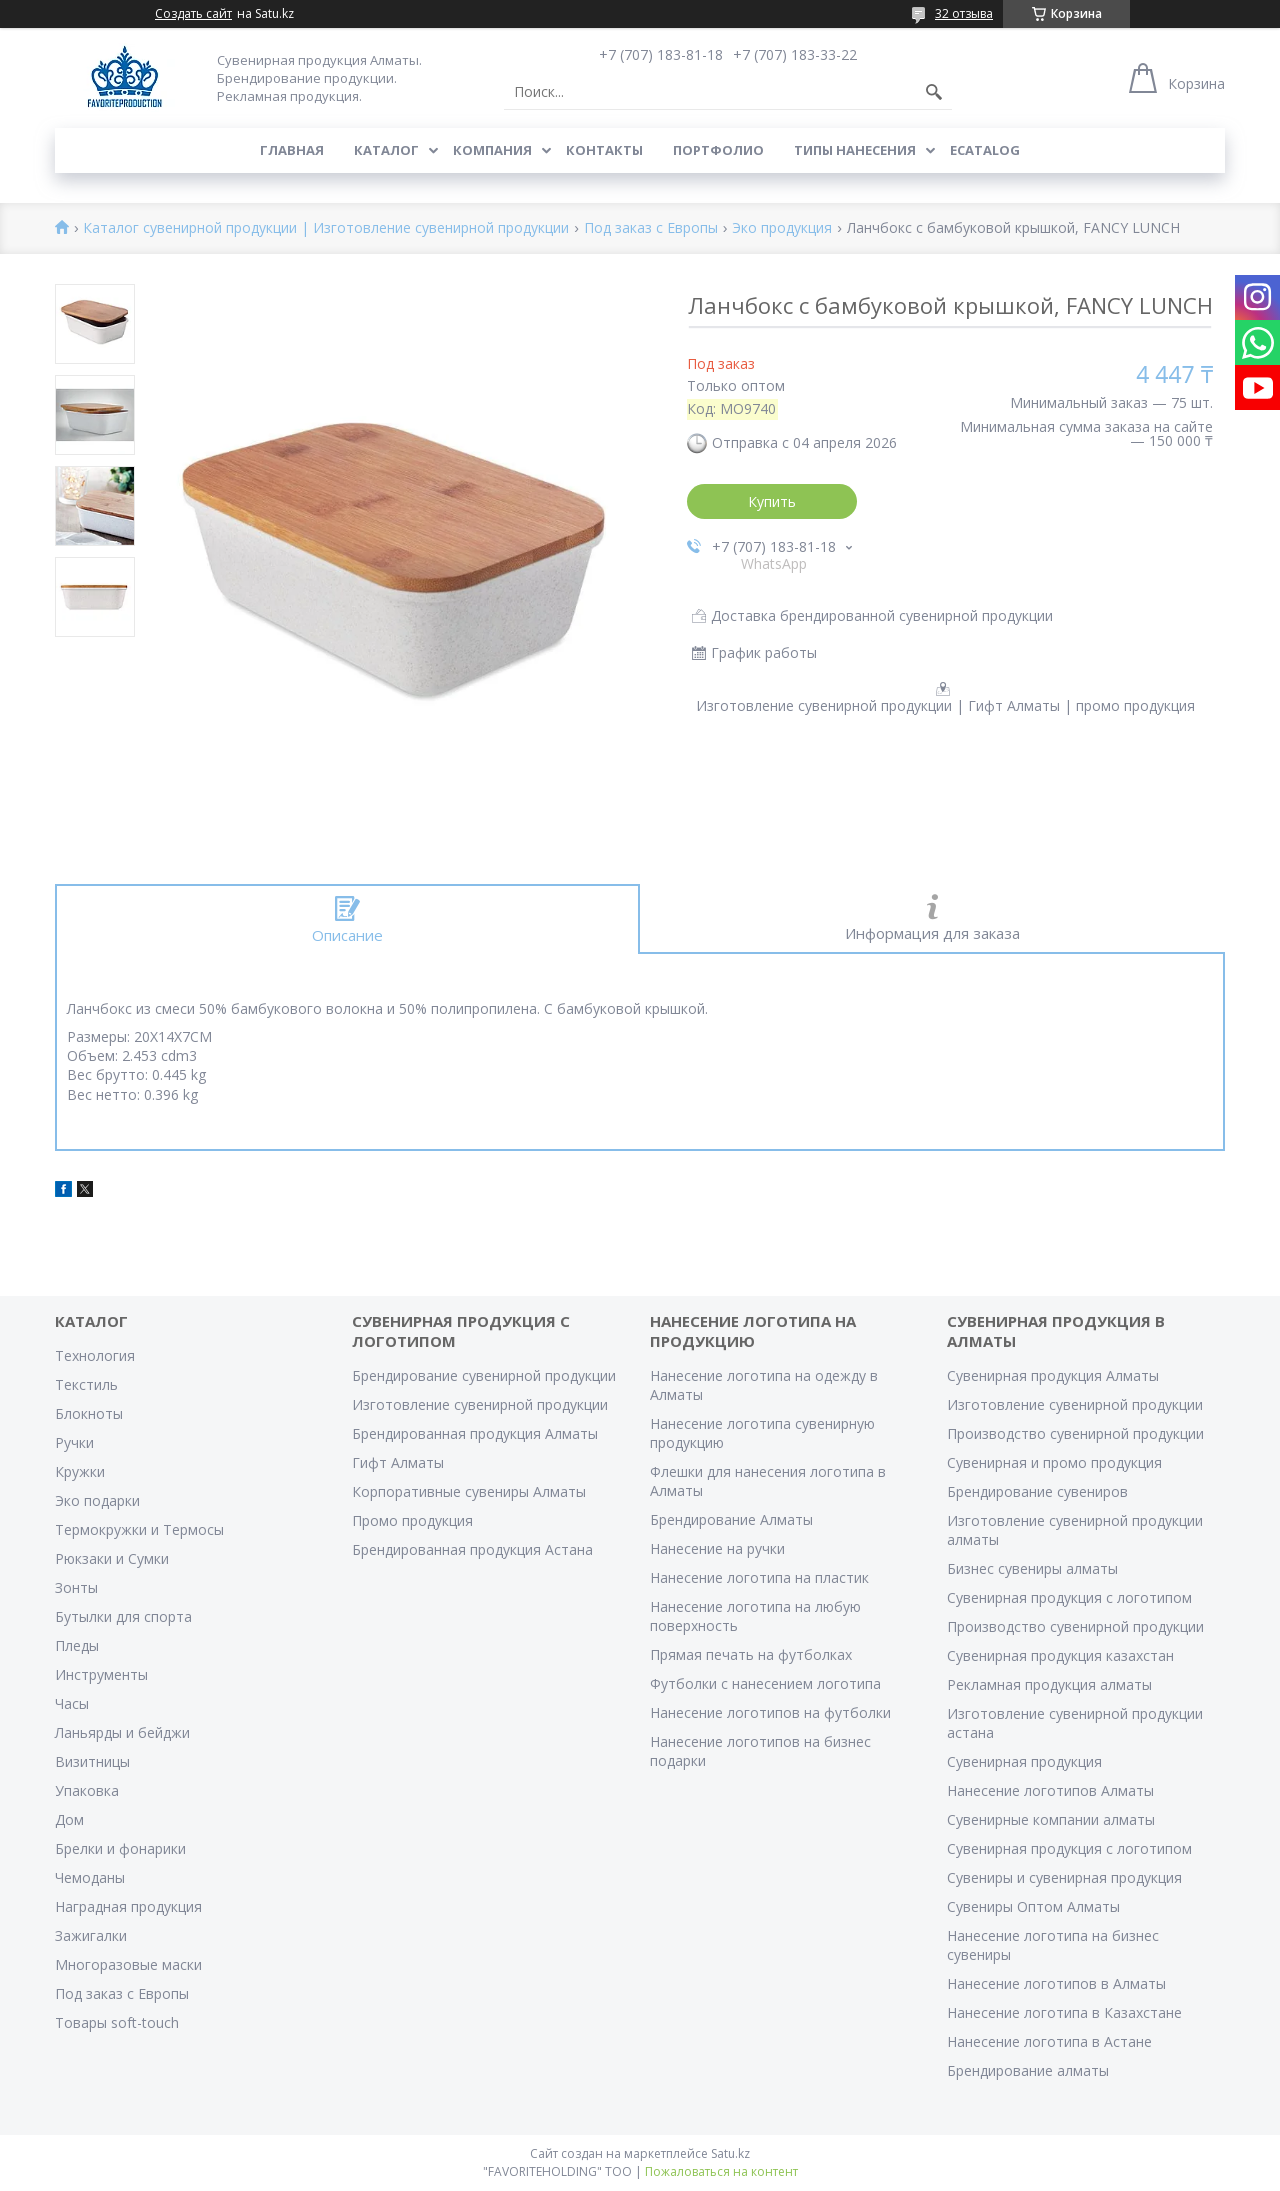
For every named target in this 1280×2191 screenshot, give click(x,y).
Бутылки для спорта (123, 1616)
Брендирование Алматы (731, 1519)
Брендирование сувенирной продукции (484, 1375)
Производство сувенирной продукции (1075, 1433)
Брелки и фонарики (120, 1848)
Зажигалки (91, 1935)
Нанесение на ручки (717, 1548)
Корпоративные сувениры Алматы (469, 1491)
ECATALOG (985, 150)
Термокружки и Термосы (139, 1529)
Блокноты (89, 1413)
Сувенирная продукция (1024, 1761)
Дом (69, 1819)
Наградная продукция (128, 1906)
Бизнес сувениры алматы (1032, 1568)
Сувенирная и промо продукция (1054, 1462)
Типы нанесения (855, 150)
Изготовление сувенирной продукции (480, 1404)
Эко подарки (97, 1500)
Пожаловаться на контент (721, 2171)
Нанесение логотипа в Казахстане (1064, 2012)
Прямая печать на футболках (751, 1654)
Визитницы (92, 1761)
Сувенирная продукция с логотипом (1069, 1597)
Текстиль (86, 1384)
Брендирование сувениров (1037, 1491)
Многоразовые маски (128, 1964)
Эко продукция (782, 228)
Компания (492, 150)
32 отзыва (964, 13)
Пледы (77, 1645)
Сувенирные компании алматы (1051, 1819)
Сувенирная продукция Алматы (1053, 1375)
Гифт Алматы (398, 1462)
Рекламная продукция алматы (1049, 1684)
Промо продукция (412, 1520)
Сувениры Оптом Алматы (1033, 1906)
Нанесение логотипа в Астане (1049, 2041)
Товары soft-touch (117, 2022)
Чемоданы (90, 1877)
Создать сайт (193, 14)
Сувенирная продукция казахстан (1060, 1655)
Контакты (604, 150)
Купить (772, 501)
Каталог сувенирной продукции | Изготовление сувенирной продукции (326, 228)
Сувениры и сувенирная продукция (1064, 1877)
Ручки (74, 1442)
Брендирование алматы (1028, 2070)
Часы (72, 1703)
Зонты (76, 1587)
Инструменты (101, 1674)
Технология (95, 1355)
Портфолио (718, 150)
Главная (292, 150)
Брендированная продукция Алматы (475, 1433)
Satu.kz (730, 2153)
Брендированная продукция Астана (472, 1549)
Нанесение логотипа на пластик (759, 1577)
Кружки (80, 1471)
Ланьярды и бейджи (122, 1732)
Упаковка (87, 1790)
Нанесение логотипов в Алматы (1056, 1983)
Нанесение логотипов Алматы (1050, 1790)
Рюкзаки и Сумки (112, 1558)
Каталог (386, 150)
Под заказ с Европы (651, 228)
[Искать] (934, 92)
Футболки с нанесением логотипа (765, 1683)
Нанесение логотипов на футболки (770, 1712)
